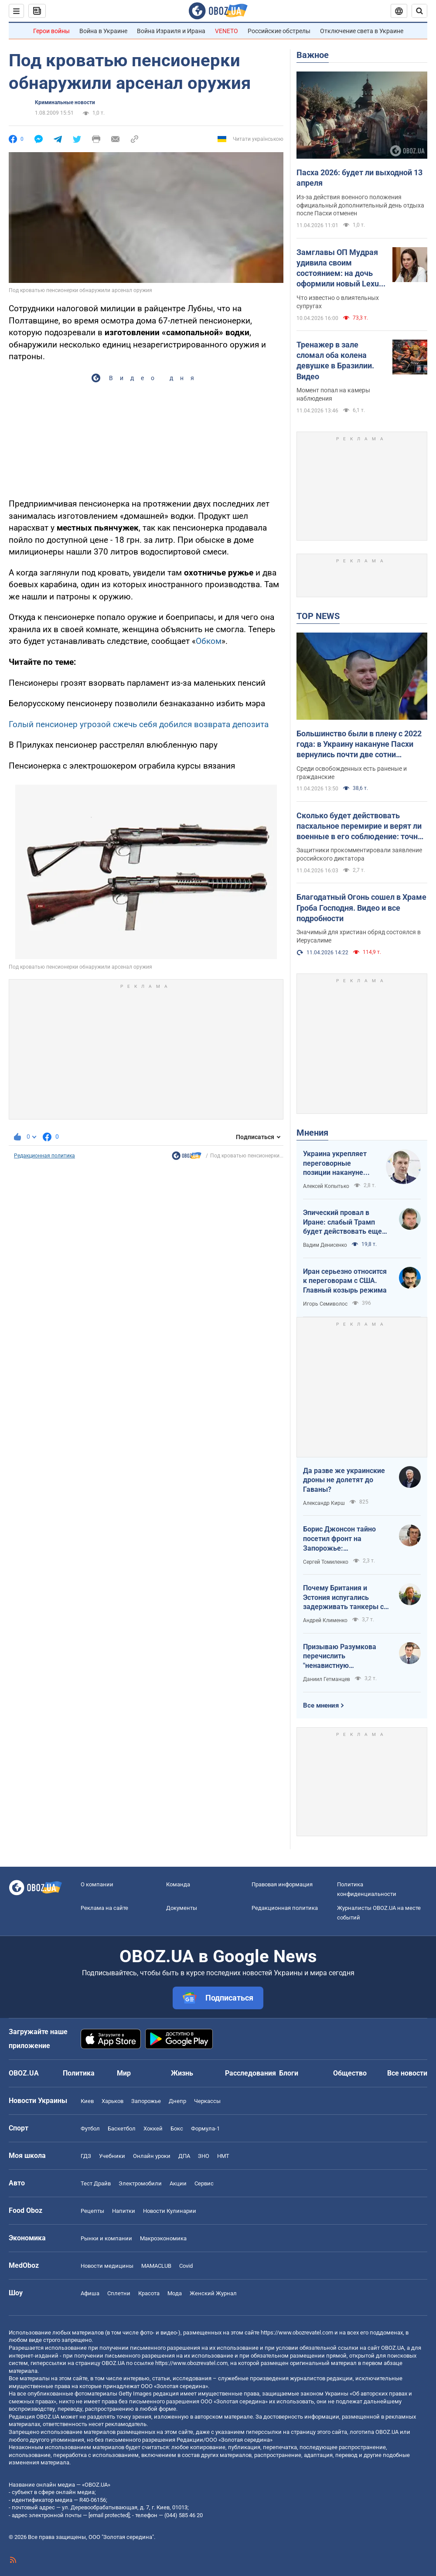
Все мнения (321, 1705)
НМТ (223, 2156)
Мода (174, 2293)
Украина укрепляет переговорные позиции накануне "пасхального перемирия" (335, 1163)
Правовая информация (282, 1884)
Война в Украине (103, 30)
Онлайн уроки (151, 2156)
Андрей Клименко (325, 1620)
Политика (79, 2073)
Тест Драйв (96, 2183)
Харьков (112, 2101)
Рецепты (92, 2211)
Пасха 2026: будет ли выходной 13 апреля (359, 177)
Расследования (250, 2073)
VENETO (226, 30)
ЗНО (203, 2156)
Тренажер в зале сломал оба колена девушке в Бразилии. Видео (335, 360)
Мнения (312, 1132)
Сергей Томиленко (325, 1562)
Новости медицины (107, 2266)
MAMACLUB (156, 2266)
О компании (97, 1884)
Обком (208, 641)
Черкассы (207, 2101)
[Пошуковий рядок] (419, 10)
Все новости (407, 2073)
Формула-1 (205, 2128)
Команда (178, 1884)
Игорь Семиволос (325, 1304)
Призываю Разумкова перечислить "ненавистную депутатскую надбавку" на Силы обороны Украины (342, 1657)
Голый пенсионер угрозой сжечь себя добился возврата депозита (139, 724)
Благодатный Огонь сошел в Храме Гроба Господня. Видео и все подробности (361, 907)
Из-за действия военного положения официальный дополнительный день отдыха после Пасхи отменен (360, 205)
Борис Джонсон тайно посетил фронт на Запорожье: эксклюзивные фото (339, 1539)
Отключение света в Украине (361, 30)
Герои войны (51, 30)
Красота (149, 2293)
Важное (312, 55)
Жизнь (182, 2073)
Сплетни (118, 2293)
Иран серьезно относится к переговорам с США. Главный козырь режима (345, 1280)
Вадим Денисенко (325, 1245)
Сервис (204, 2183)
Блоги (288, 2073)
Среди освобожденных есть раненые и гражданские (351, 772)
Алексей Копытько (326, 1186)
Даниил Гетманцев (326, 1679)
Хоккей (153, 2128)
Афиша (90, 2293)
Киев (87, 2101)
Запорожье (146, 2101)
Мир (124, 2073)
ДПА (184, 2156)
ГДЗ (86, 2156)
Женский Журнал (213, 2293)
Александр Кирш (324, 1503)
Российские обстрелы (279, 30)
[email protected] (109, 2515)
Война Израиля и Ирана (171, 30)
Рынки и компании (106, 2238)
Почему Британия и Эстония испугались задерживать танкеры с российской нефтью (343, 1598)
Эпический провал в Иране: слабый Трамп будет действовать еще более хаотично (342, 1222)
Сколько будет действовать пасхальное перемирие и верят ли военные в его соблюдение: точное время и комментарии (361, 826)
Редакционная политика (44, 1156)
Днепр (177, 2101)
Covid (186, 2266)
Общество (350, 2073)
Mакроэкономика (163, 2238)
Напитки (123, 2211)
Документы (181, 1908)
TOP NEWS (318, 616)
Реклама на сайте (104, 1908)
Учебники (112, 2156)
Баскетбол (122, 2128)
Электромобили (140, 2183)
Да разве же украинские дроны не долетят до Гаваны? (344, 1480)
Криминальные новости (65, 102)
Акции (178, 2183)
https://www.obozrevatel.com (297, 2332)
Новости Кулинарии (169, 2211)
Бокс (176, 2128)
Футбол (90, 2128)
